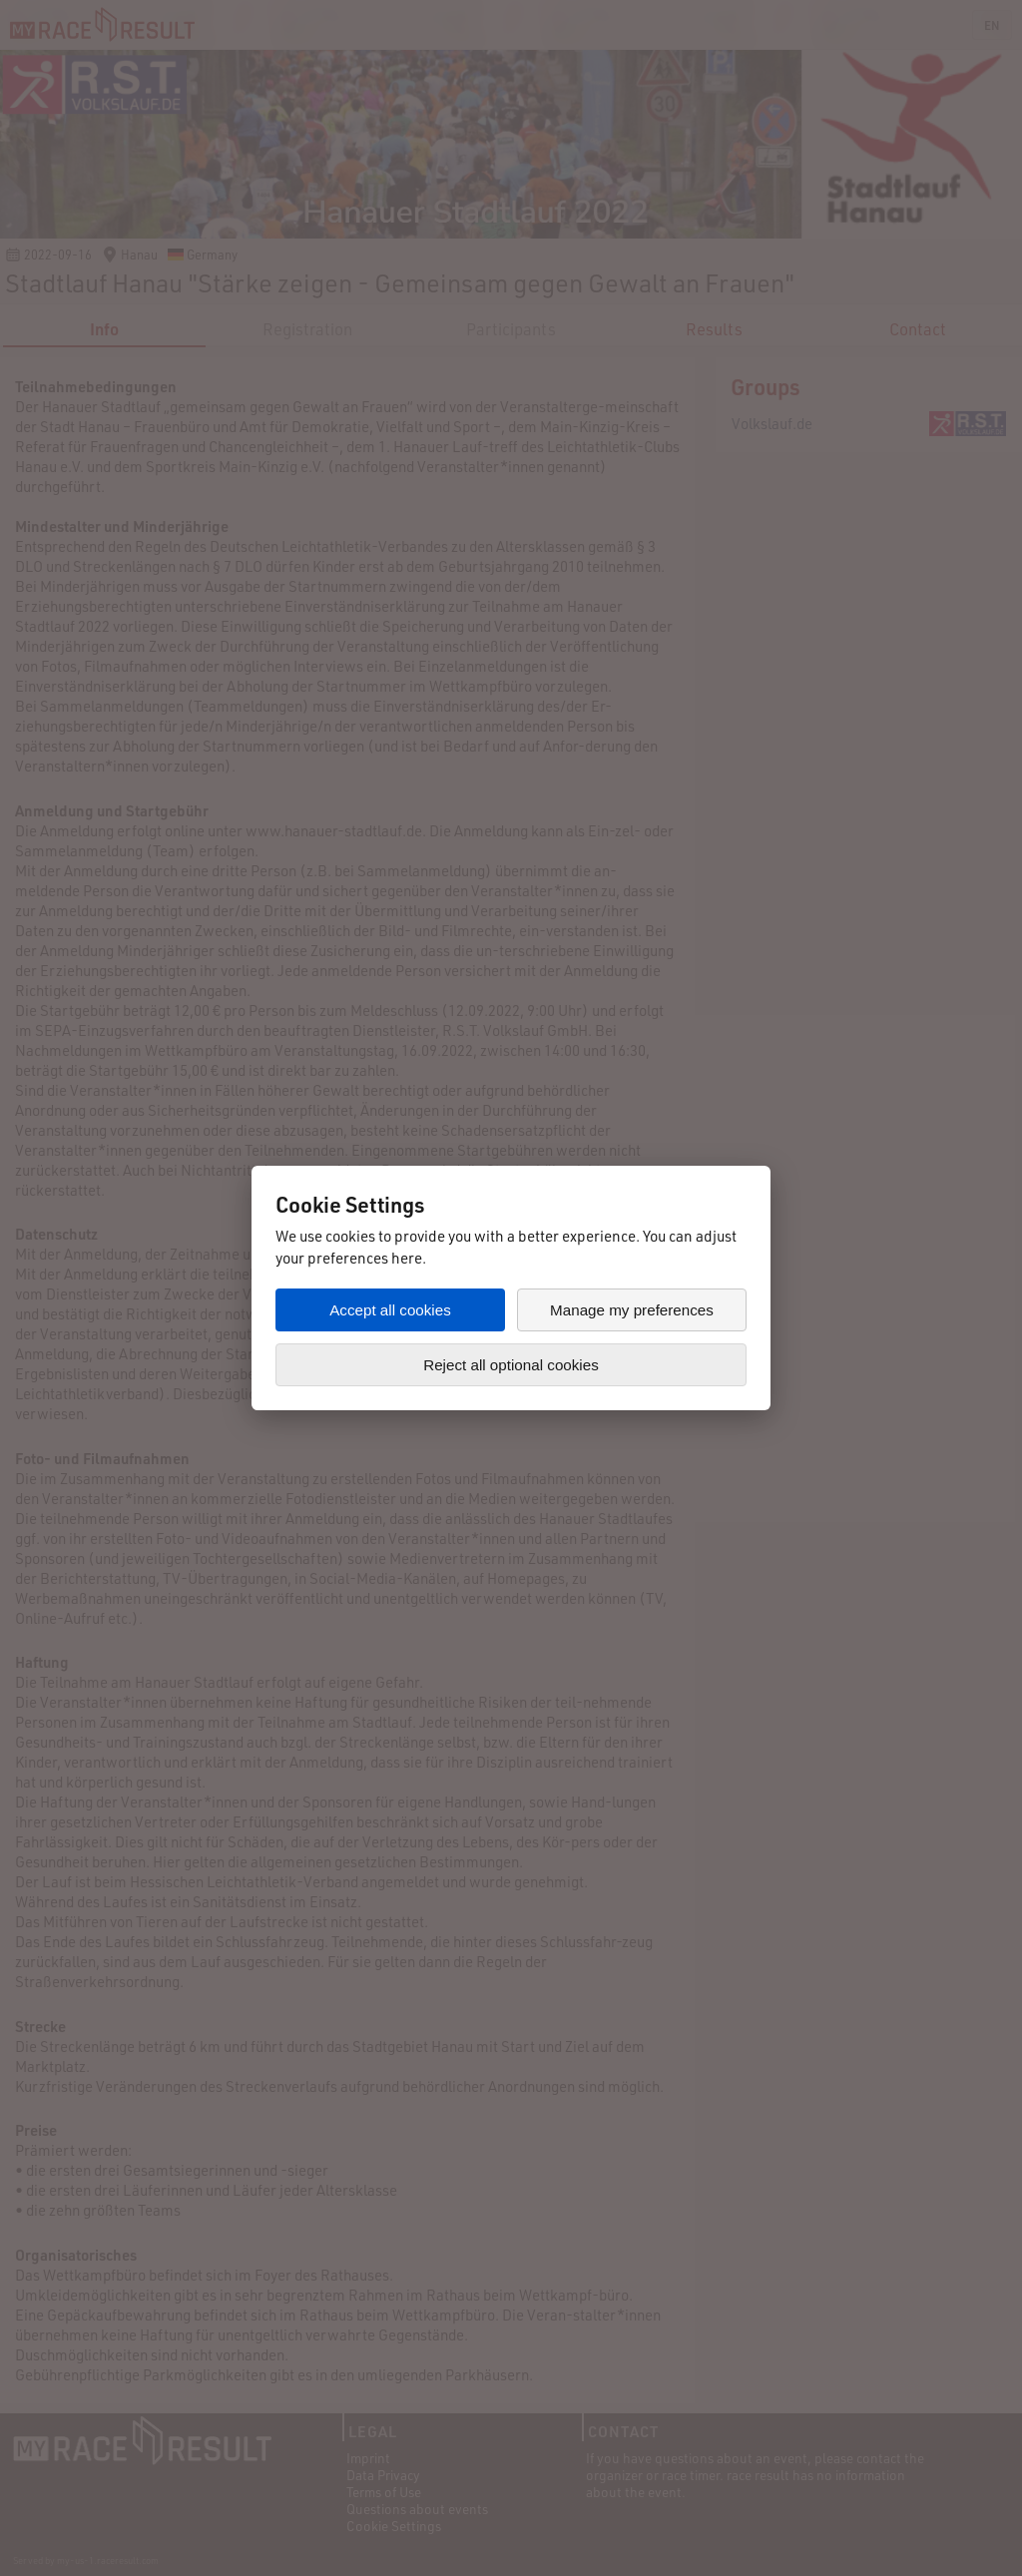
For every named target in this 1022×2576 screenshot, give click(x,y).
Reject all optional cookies (511, 1364)
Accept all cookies (390, 1309)
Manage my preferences (632, 1309)
